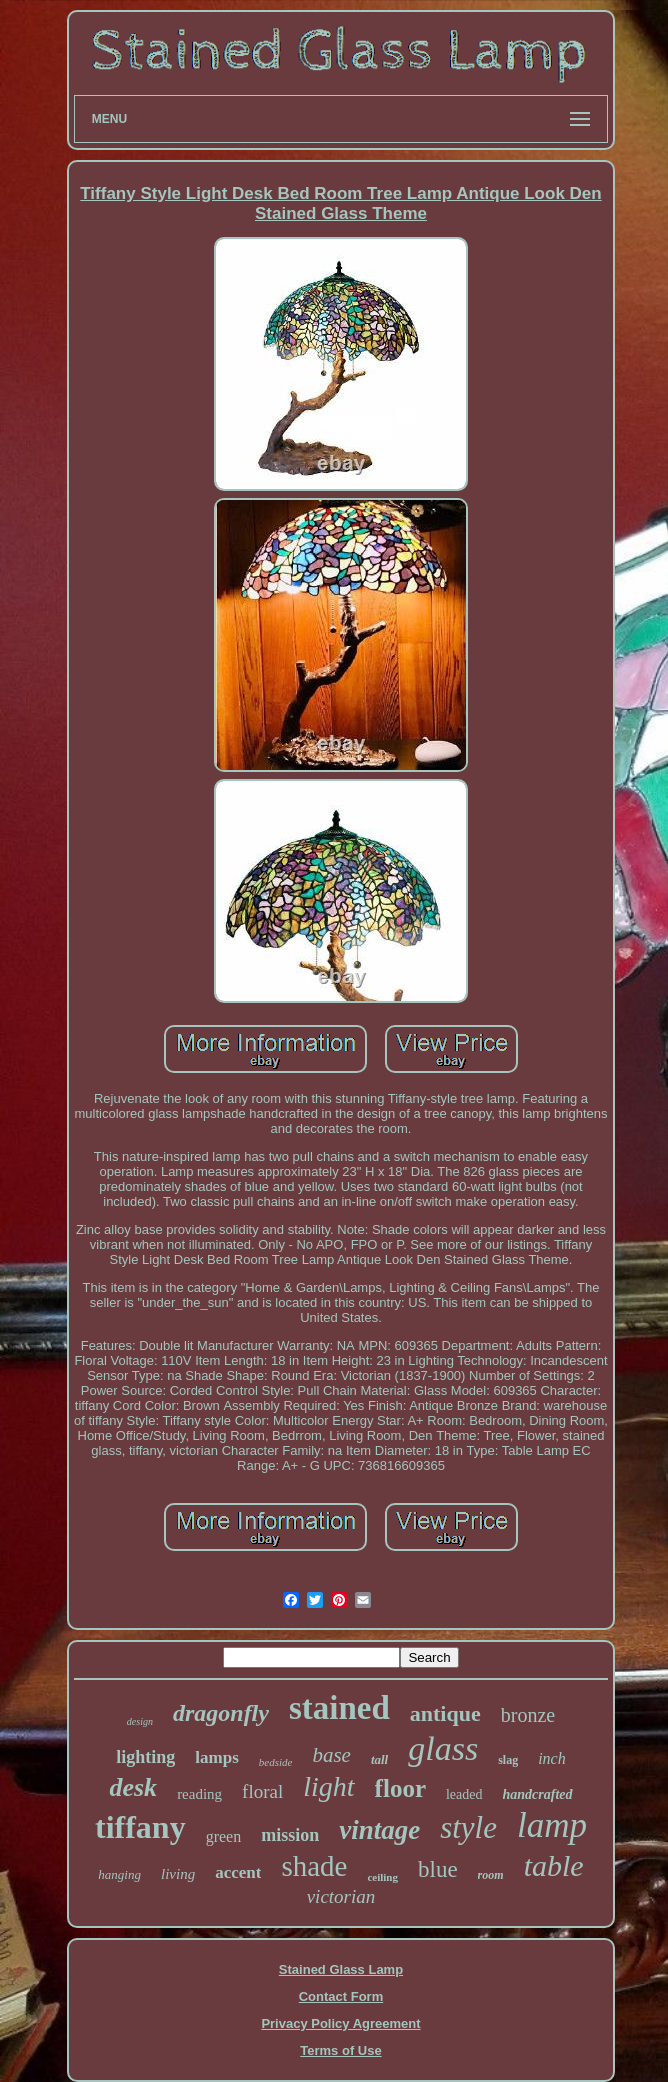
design (140, 1721)
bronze (528, 1715)
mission (290, 1835)
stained (339, 1708)
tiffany (140, 1827)
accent (238, 1872)
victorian (341, 1896)
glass (443, 1748)
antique (445, 1713)
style (468, 1827)
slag (508, 1760)
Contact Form (341, 1996)
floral (262, 1791)
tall (379, 1759)
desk (133, 1787)
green (224, 1836)
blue (438, 1869)
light (328, 1786)
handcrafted (538, 1794)
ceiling (382, 1877)
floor (400, 1788)
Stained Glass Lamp (341, 1969)
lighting (145, 1757)
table (554, 1865)
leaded (464, 1794)
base (331, 1755)
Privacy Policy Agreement (340, 2023)
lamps (216, 1757)
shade (314, 1866)
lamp (552, 1825)
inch (552, 1758)
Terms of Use (340, 2050)
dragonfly (221, 1713)
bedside (276, 1762)
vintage (379, 1830)
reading (199, 1794)
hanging (119, 1874)
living (178, 1874)
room (491, 1875)
